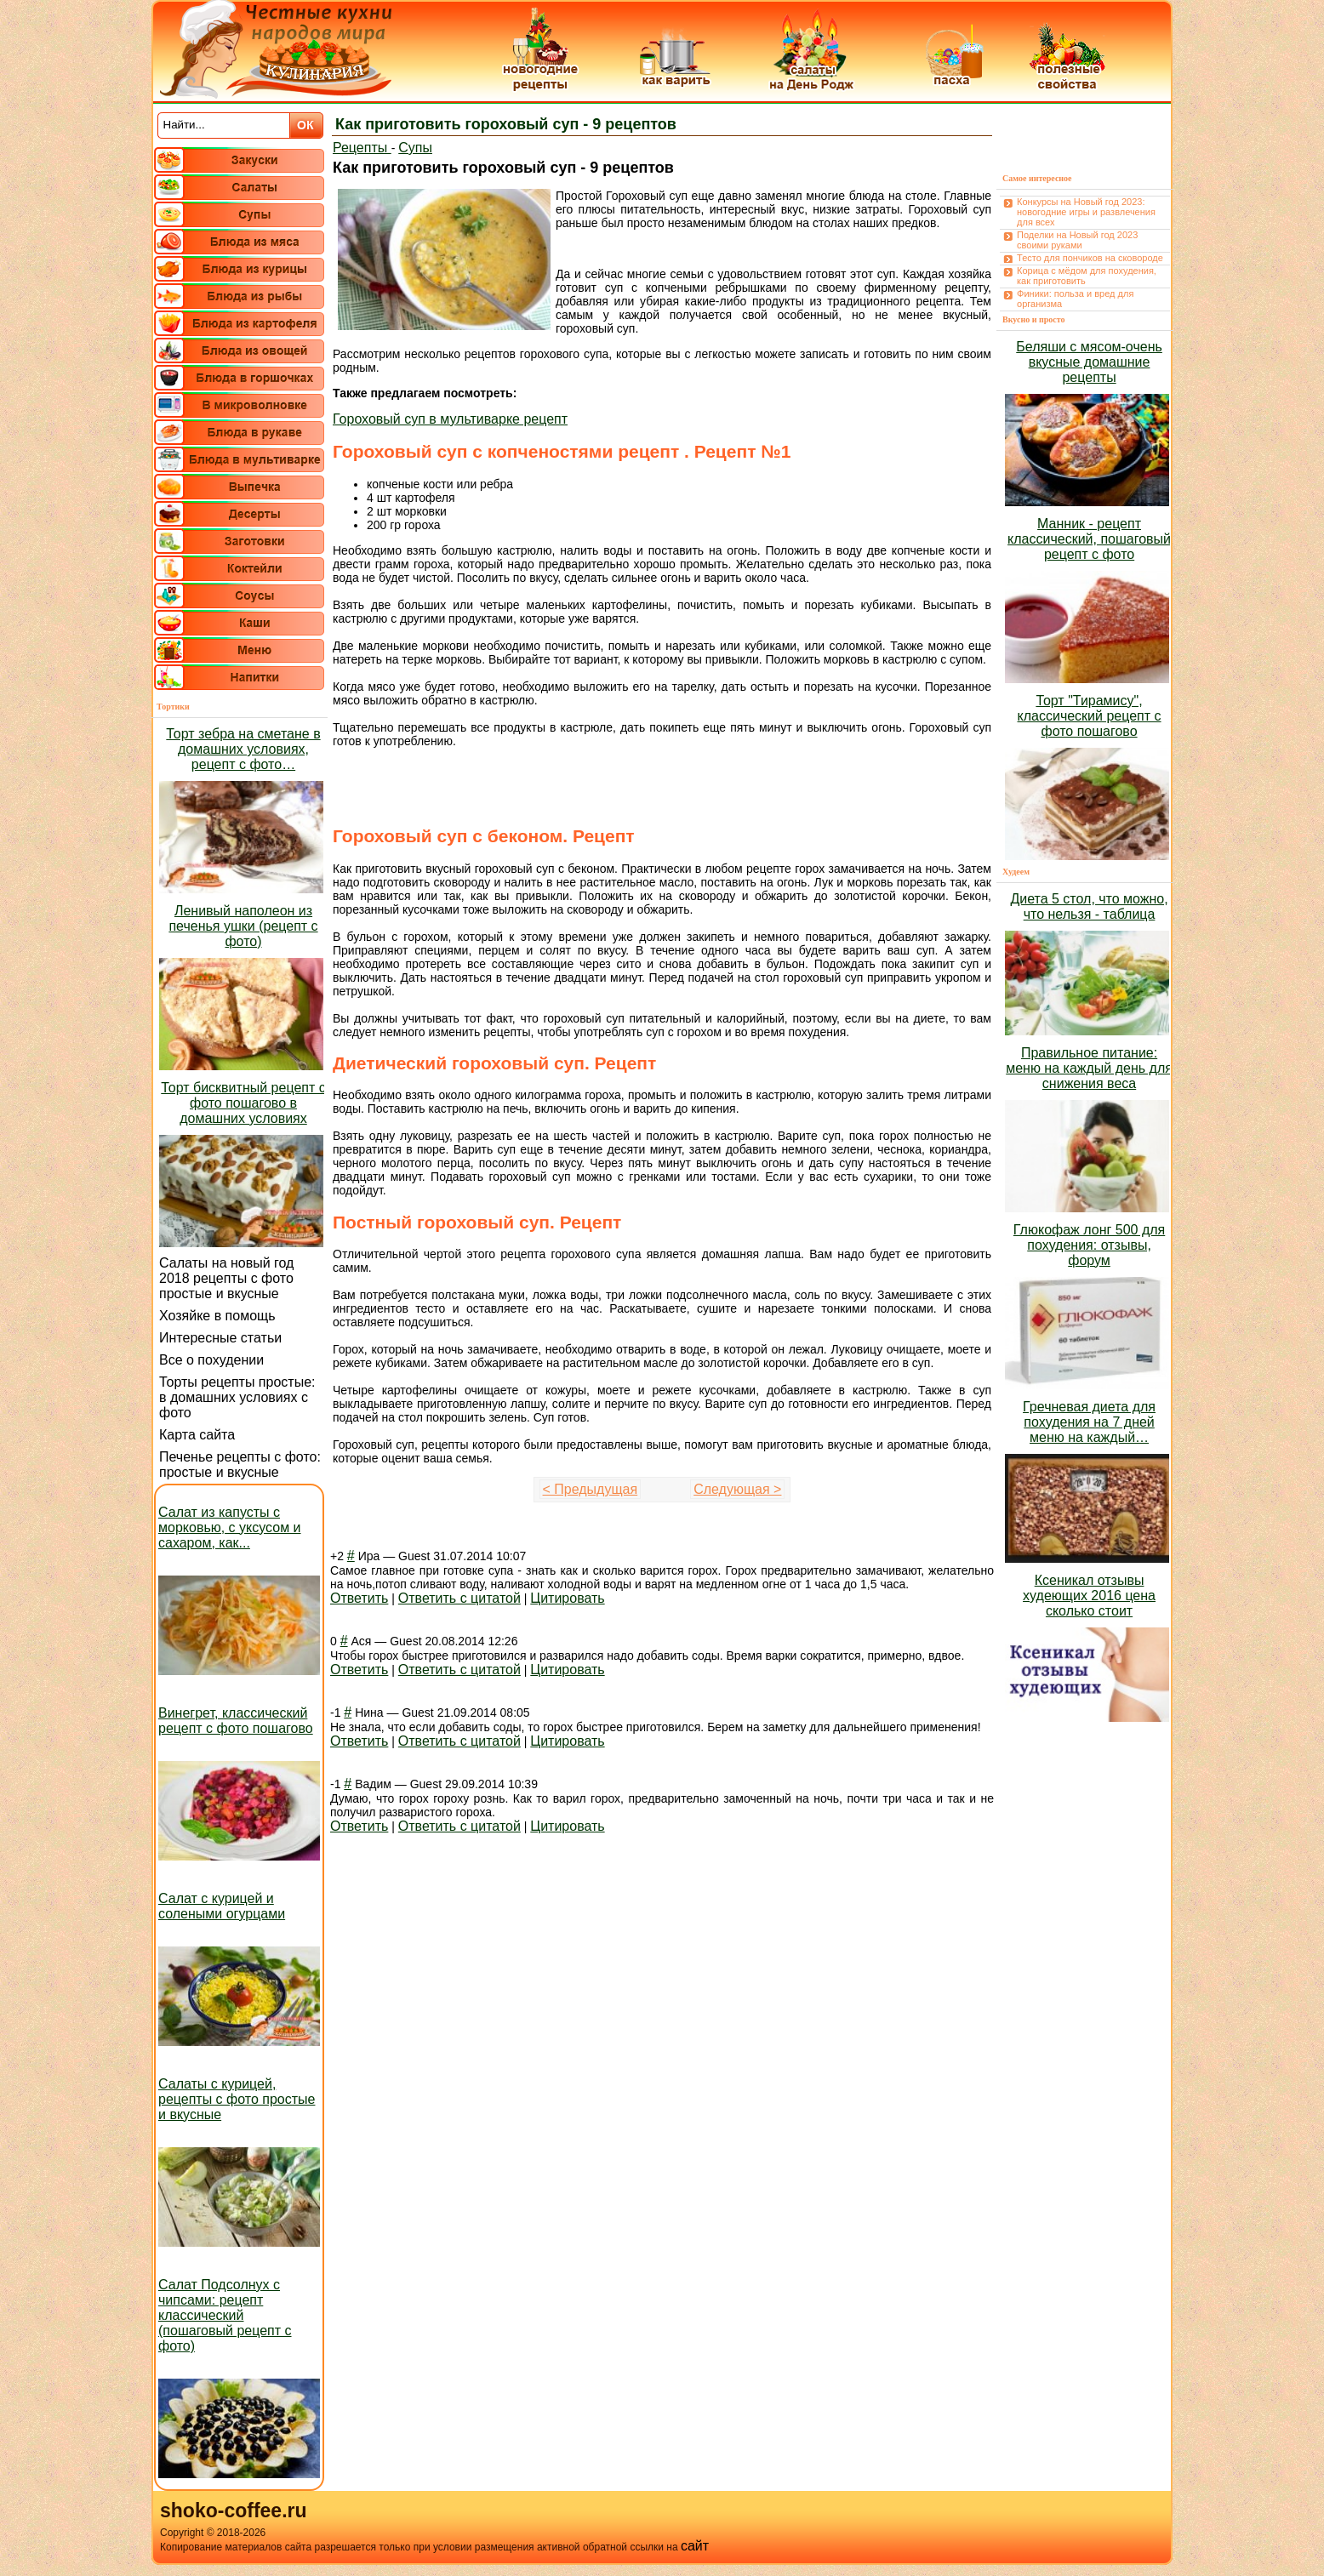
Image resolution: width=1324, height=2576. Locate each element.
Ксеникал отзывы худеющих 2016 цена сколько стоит (1089, 1595)
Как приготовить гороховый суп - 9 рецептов (505, 124)
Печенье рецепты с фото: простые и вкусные (240, 1464)
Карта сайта (197, 1435)
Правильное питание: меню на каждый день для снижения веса (1089, 1068)
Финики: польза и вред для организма (1075, 298)
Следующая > (737, 1489)
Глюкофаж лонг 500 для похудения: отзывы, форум (1089, 1245)
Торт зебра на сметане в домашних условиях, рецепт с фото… (243, 749)
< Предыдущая (590, 1489)
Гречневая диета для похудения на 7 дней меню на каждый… (1089, 1422)
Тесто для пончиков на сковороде (1090, 258)
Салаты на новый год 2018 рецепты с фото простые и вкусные (226, 1278)
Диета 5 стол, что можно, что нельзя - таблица (1088, 906)
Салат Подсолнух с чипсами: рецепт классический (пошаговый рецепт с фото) (225, 2315)
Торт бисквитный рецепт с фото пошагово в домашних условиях (243, 1103)
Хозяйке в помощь (217, 1315)
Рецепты (362, 147)
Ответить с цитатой (459, 1598)
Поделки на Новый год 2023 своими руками (1077, 240)
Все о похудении (211, 1360)
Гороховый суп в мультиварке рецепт (450, 419)
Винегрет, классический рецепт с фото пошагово (235, 1720)
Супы (415, 147)
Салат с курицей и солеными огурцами (221, 1906)
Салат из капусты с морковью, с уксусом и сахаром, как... (229, 1527)
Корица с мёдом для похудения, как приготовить (1086, 275)
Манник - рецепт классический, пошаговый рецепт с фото (1089, 538)
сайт (695, 2546)
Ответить (359, 1598)
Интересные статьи (220, 1338)
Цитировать (567, 1598)
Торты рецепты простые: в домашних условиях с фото (237, 1397)
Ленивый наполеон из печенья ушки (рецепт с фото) (242, 926)
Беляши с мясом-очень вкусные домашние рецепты (1089, 362)
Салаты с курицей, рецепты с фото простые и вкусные (236, 2099)
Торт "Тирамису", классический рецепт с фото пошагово (1089, 715)
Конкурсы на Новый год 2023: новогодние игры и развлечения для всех (1086, 212)
